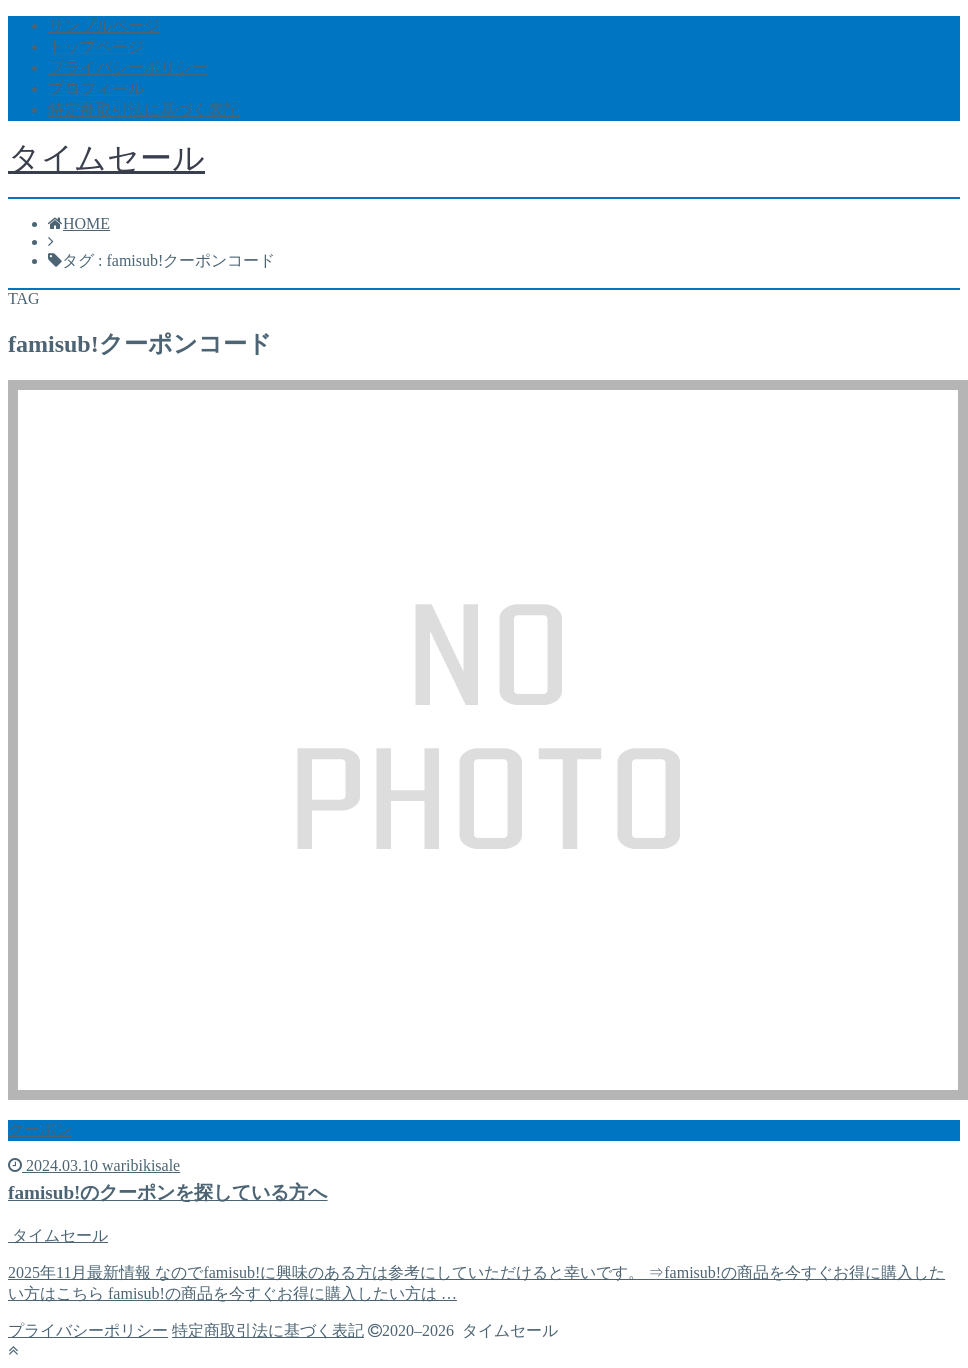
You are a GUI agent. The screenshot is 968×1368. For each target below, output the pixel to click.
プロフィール (96, 88)
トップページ (96, 46)
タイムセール (106, 158)
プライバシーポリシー (128, 67)
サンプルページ (104, 25)
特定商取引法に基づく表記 (144, 109)
